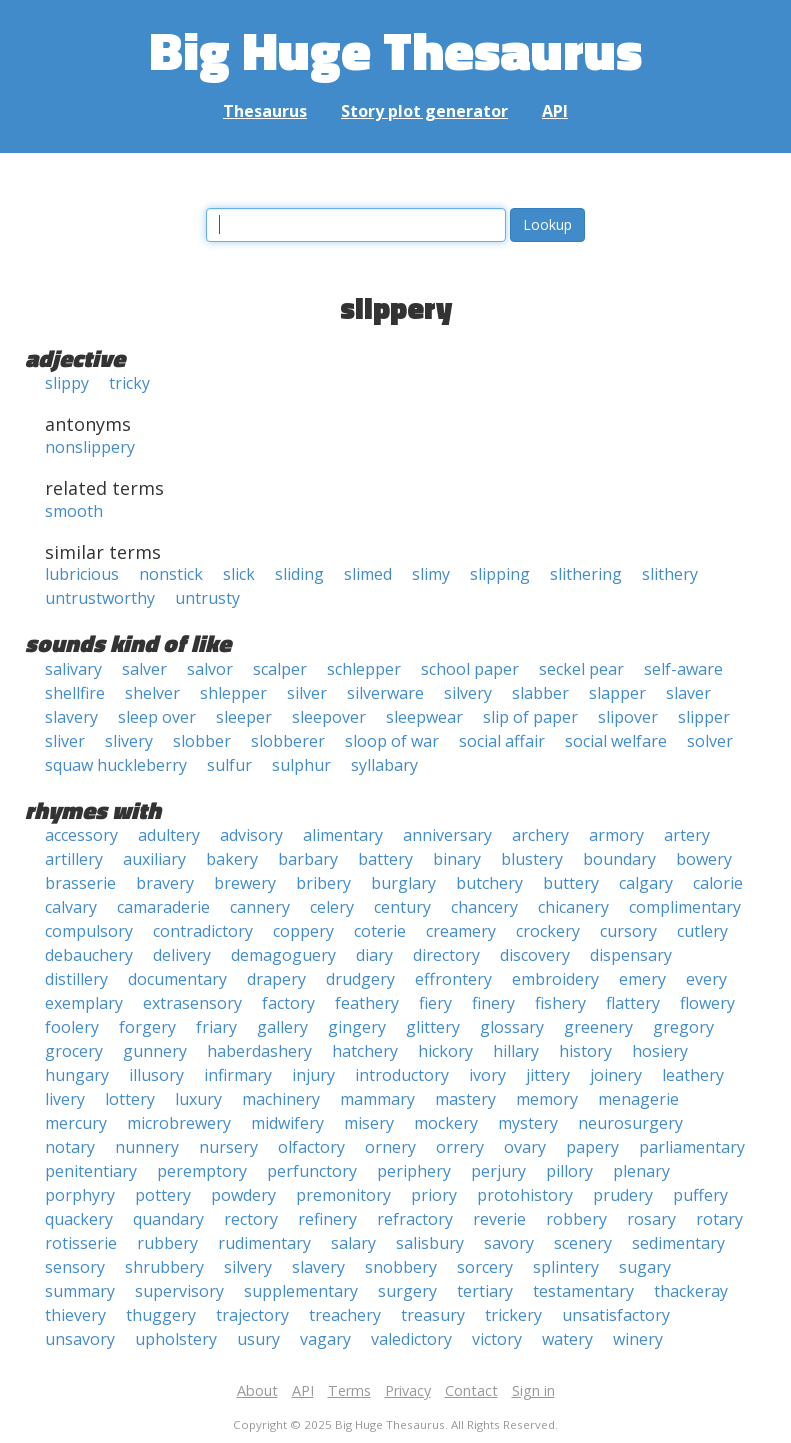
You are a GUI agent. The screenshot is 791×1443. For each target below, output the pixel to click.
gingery (357, 1027)
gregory (683, 1027)
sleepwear (424, 717)
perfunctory (312, 1171)
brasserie (80, 883)
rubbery (167, 1243)
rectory (251, 1219)
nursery (228, 1147)
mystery (528, 1123)
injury (313, 1075)
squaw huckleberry (116, 765)
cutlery (702, 931)
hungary (77, 1075)
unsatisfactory (616, 1315)
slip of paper (530, 717)
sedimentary (678, 1243)
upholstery (176, 1339)
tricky (129, 383)
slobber (202, 741)
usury (258, 1339)
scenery (583, 1243)
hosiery (660, 1051)
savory (509, 1243)
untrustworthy (100, 598)
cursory (628, 931)
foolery (72, 1027)
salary (353, 1243)
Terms (349, 1390)
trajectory (252, 1315)
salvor (210, 669)
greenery (598, 1027)
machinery (281, 1099)
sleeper (244, 717)
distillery (76, 979)
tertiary (485, 1291)
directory (446, 955)
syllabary (384, 765)
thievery (75, 1315)
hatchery (365, 1051)
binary (457, 859)
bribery (323, 883)
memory (547, 1099)
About (257, 1390)
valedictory (411, 1339)
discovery (535, 955)
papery (592, 1147)
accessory (81, 835)
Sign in (533, 1390)
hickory (445, 1051)
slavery (71, 717)
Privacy (408, 1390)
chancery (484, 907)
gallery (282, 1027)
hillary (516, 1051)
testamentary (583, 1291)
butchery (489, 883)
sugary (645, 1267)
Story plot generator (424, 111)
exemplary (84, 1003)
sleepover (329, 717)
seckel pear (581, 669)
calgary (646, 883)
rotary (719, 1219)
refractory (415, 1219)
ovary (525, 1147)
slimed (368, 574)
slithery (670, 574)
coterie (380, 931)
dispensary (631, 955)
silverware (385, 693)
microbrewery (179, 1123)
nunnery (147, 1147)
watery (567, 1339)
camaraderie (163, 907)
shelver (152, 693)
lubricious (82, 574)
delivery (182, 955)
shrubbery (164, 1267)
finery (493, 1003)
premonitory (343, 1195)
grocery (74, 1051)
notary (70, 1147)
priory (434, 1195)
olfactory (311, 1147)
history (585, 1051)
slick (239, 574)
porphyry (80, 1195)
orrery (460, 1147)
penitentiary (91, 1171)
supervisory (179, 1291)
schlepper (364, 669)
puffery (700, 1195)
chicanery (573, 907)
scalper (280, 669)
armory (616, 835)
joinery (616, 1075)
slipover (628, 717)
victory (497, 1339)
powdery (243, 1195)
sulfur (229, 765)
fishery (560, 1003)
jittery (548, 1075)
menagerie (638, 1099)
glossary (512, 1027)
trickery (513, 1315)
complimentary (685, 907)
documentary (177, 979)
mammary (377, 1099)
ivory (487, 1075)
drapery (276, 979)
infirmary (238, 1075)
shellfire (75, 693)
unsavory (80, 1339)
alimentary (343, 835)
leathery (693, 1075)
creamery (461, 931)
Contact (471, 1390)
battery (385, 859)
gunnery (155, 1051)
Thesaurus (265, 111)
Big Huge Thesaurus (395, 49)
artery (687, 835)
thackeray (691, 1291)
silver (307, 693)
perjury (498, 1171)
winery (638, 1339)
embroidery (555, 979)
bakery (232, 859)
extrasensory (192, 1003)
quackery (79, 1219)
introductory (402, 1075)
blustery (532, 859)
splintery (566, 1267)
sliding (299, 574)
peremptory (202, 1171)
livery (65, 1099)
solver (710, 741)
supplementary (301, 1291)
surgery (407, 1291)
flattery (633, 1003)
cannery (260, 907)
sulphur (301, 765)
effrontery (453, 979)
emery (642, 979)
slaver (688, 693)
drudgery (360, 979)
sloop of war (392, 741)
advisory (251, 835)
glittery (433, 1027)
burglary (403, 883)
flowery (707, 1003)
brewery (245, 883)
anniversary (447, 835)
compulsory (89, 931)
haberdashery (259, 1051)
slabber (540, 693)
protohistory (525, 1195)
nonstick (171, 574)
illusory (156, 1075)
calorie (718, 883)
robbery (576, 1219)
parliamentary (692, 1147)
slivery (129, 741)
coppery (303, 931)
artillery (74, 859)
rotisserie (81, 1243)
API (555, 111)
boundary (619, 859)
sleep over (157, 717)
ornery (390, 1147)
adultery (169, 835)
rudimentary (264, 1243)
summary (80, 1291)
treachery (345, 1315)
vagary (325, 1339)
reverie (499, 1219)
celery (332, 907)
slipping (500, 574)
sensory (75, 1267)
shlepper (233, 693)
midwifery (287, 1123)
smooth (74, 511)
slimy (431, 574)
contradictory (203, 931)
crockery (548, 931)
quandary (168, 1219)
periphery (414, 1171)
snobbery (401, 1267)
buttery (571, 883)
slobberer (288, 741)
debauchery (89, 955)
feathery (367, 1003)
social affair (502, 741)
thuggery (161, 1315)
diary (374, 955)
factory (288, 1003)
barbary (308, 859)
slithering (586, 574)
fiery (435, 1003)
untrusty (207, 598)
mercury (76, 1123)
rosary (651, 1219)
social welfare (616, 741)
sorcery (485, 1267)
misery (369, 1123)
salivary (73, 669)
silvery (468, 693)
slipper (704, 717)
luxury (198, 1099)
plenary (641, 1171)
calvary (71, 907)
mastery (465, 1099)
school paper (470, 669)
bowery (704, 859)
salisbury (430, 1243)
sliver (65, 741)
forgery (147, 1027)
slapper (617, 693)
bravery (165, 883)
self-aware (683, 669)
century (402, 907)
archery (540, 835)
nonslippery (90, 447)
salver (144, 669)
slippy (67, 383)
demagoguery (283, 955)
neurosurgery (630, 1123)
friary (216, 1027)
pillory (569, 1171)
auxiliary (154, 859)
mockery (446, 1123)
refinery (327, 1219)
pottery (163, 1195)
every (706, 979)
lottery (130, 1099)
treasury (433, 1315)
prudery (623, 1195)
